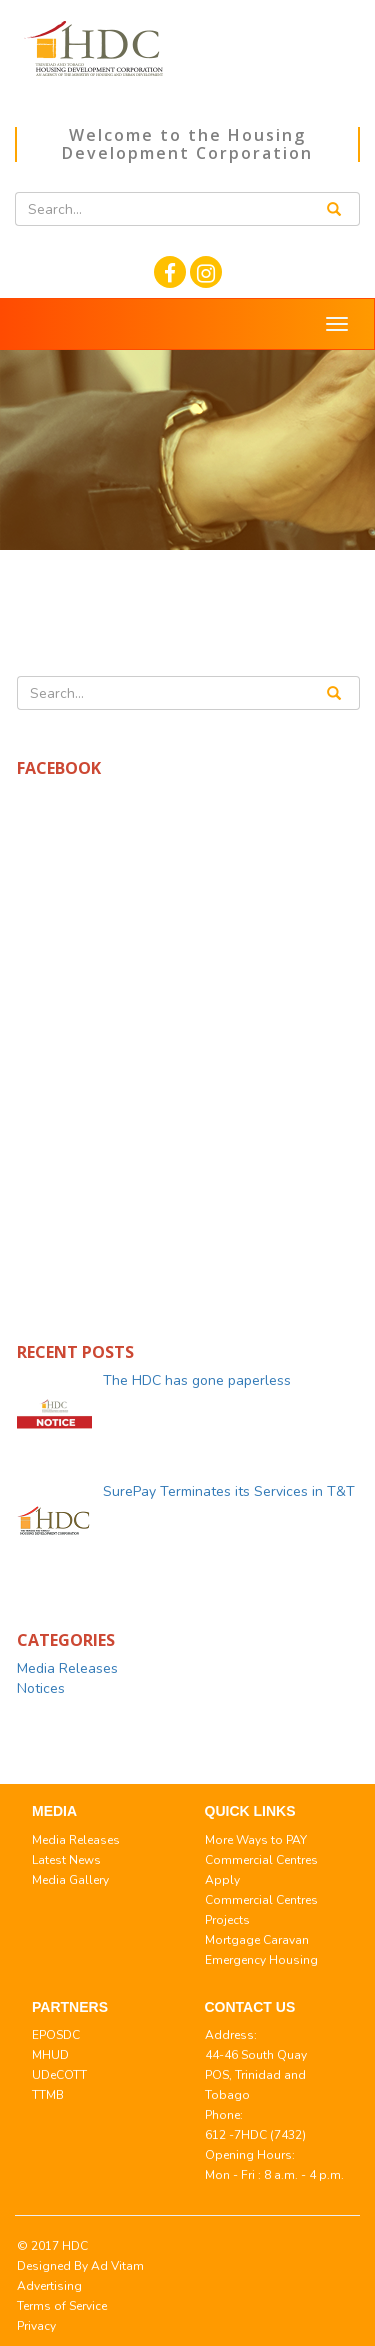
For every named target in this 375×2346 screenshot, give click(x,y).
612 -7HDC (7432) (255, 2135)
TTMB (48, 2095)
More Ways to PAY (256, 1840)
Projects (227, 1920)
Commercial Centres (261, 1860)
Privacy (36, 2326)
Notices (41, 1688)
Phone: (224, 2115)
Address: (231, 2035)
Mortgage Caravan (257, 1940)
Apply (222, 1880)
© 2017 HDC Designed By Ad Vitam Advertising (80, 2266)
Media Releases (67, 1668)
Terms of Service (62, 2306)
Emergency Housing (261, 1960)
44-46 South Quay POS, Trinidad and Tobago (256, 2075)
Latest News (66, 1860)
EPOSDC (56, 2035)
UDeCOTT (59, 2075)
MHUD (50, 2055)
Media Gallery (70, 1880)
